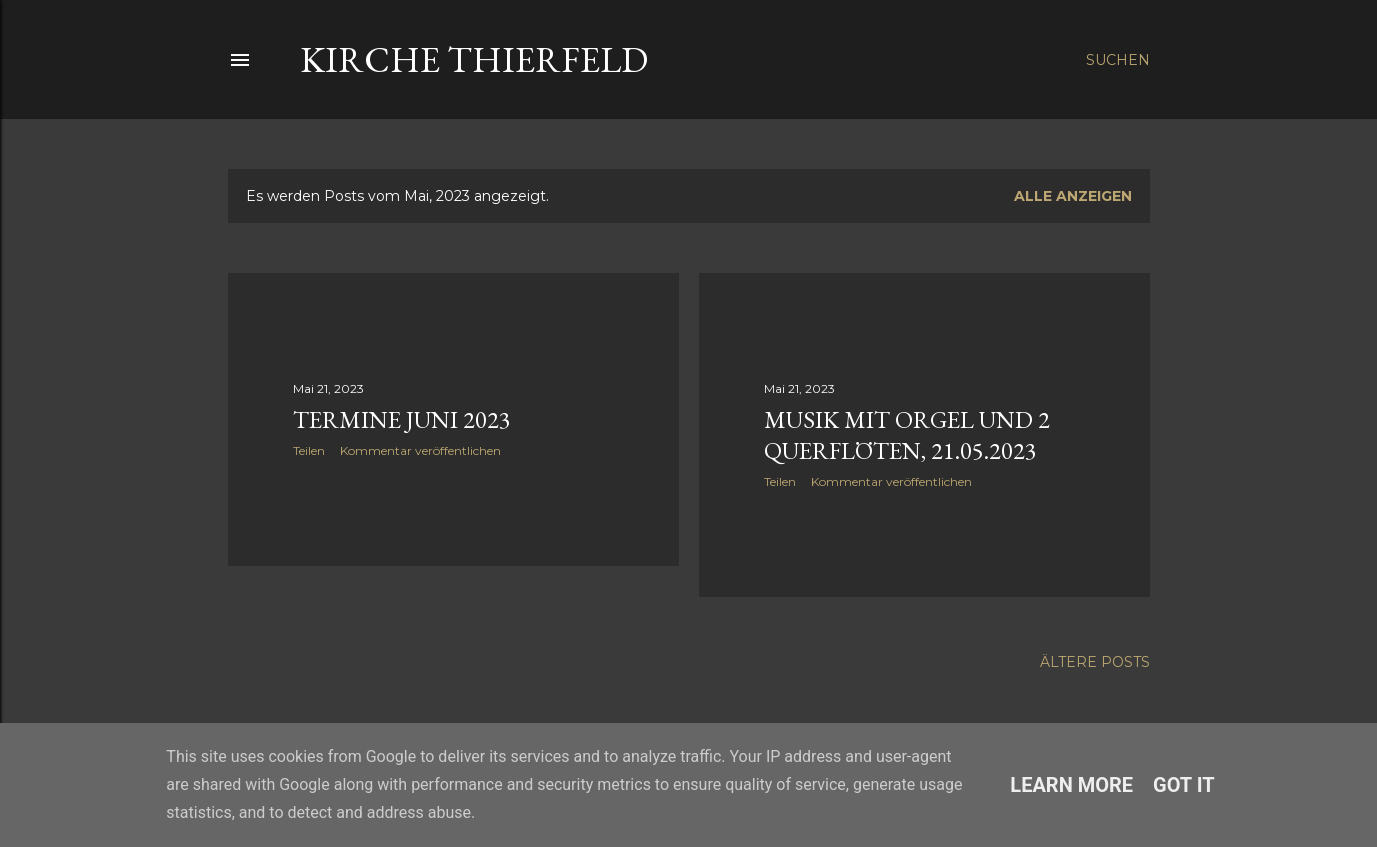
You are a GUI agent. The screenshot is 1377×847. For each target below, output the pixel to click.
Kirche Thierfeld (474, 59)
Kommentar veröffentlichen (420, 450)
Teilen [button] (309, 450)
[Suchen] (1118, 60)
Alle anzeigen (1073, 196)
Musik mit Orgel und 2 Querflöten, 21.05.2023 (907, 435)
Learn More (1071, 785)
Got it (1184, 785)
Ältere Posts (1095, 662)
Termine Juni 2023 (402, 419)
